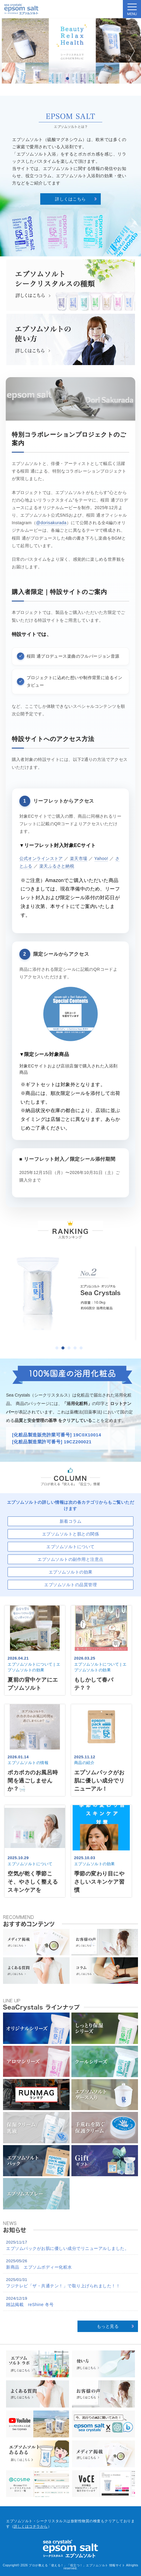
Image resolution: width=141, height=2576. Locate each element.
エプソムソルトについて (70, 1546)
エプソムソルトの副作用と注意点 (70, 1559)
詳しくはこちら (70, 199)
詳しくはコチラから (31, 2526)
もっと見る (108, 2326)
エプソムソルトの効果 (71, 1572)
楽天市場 (78, 858)
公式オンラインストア (41, 858)
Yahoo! (101, 858)
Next (130, 51)
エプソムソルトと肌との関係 (70, 1534)
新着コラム (71, 1521)
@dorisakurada (51, 522)
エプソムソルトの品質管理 (70, 1584)
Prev (10, 51)
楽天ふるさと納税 (56, 866)
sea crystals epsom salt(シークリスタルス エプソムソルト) (21, 9)
